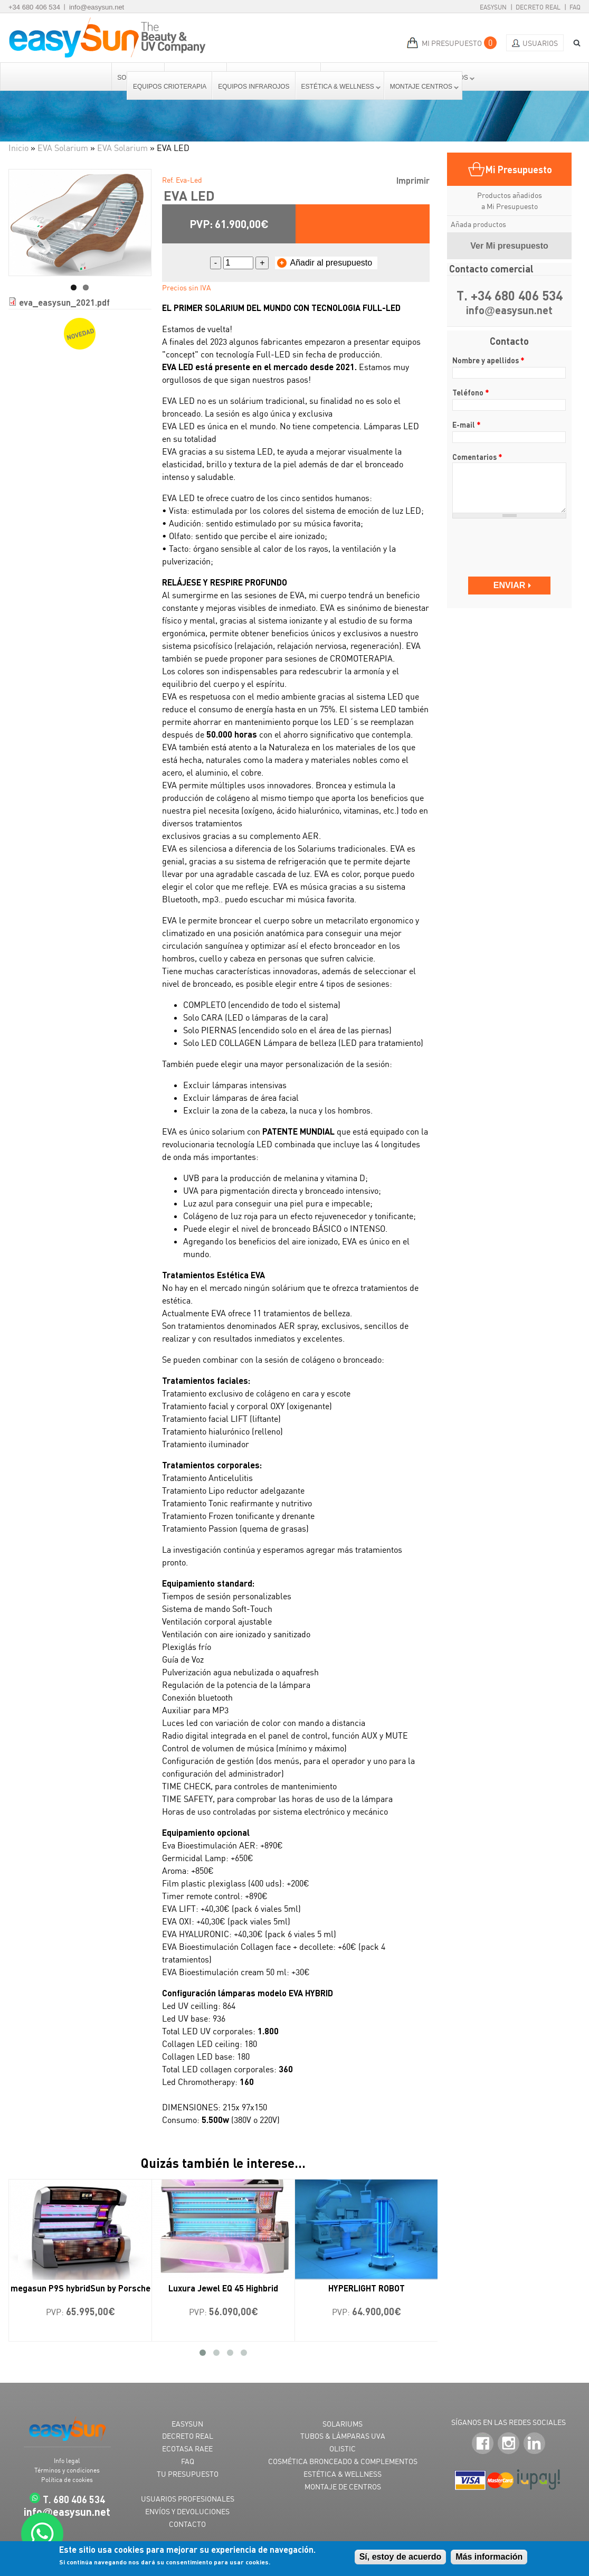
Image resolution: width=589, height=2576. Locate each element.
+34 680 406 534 (34, 7)
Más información (488, 2556)
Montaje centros (422, 86)
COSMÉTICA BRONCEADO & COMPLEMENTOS (342, 2461)
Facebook (483, 2444)
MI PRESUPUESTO (452, 43)
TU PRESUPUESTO (187, 2473)
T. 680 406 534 (74, 2499)
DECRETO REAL (187, 2435)
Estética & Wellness (338, 86)
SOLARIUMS (342, 2423)
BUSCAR (573, 43)
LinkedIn (534, 2444)
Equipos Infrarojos (253, 86)
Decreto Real (538, 7)
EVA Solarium (62, 148)
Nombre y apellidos (488, 360)
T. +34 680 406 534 (510, 296)
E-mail (466, 424)
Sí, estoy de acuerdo (400, 2556)
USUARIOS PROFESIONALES (187, 2498)
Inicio (18, 148)
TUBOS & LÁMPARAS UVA (342, 2435)
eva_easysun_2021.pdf (64, 302)
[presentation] (513, 542)
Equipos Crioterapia (169, 86)
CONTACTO (187, 2524)
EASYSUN (187, 2423)
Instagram (508, 2444)
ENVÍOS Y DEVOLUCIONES (187, 2511)
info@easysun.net (96, 7)
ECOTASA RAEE (187, 2448)
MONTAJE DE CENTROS (343, 2486)
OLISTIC (342, 2448)
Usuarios (540, 43)
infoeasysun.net (509, 311)
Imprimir (413, 180)
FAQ (575, 7)
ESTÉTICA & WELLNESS (342, 2473)
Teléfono (470, 392)
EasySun (493, 7)
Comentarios (477, 456)
